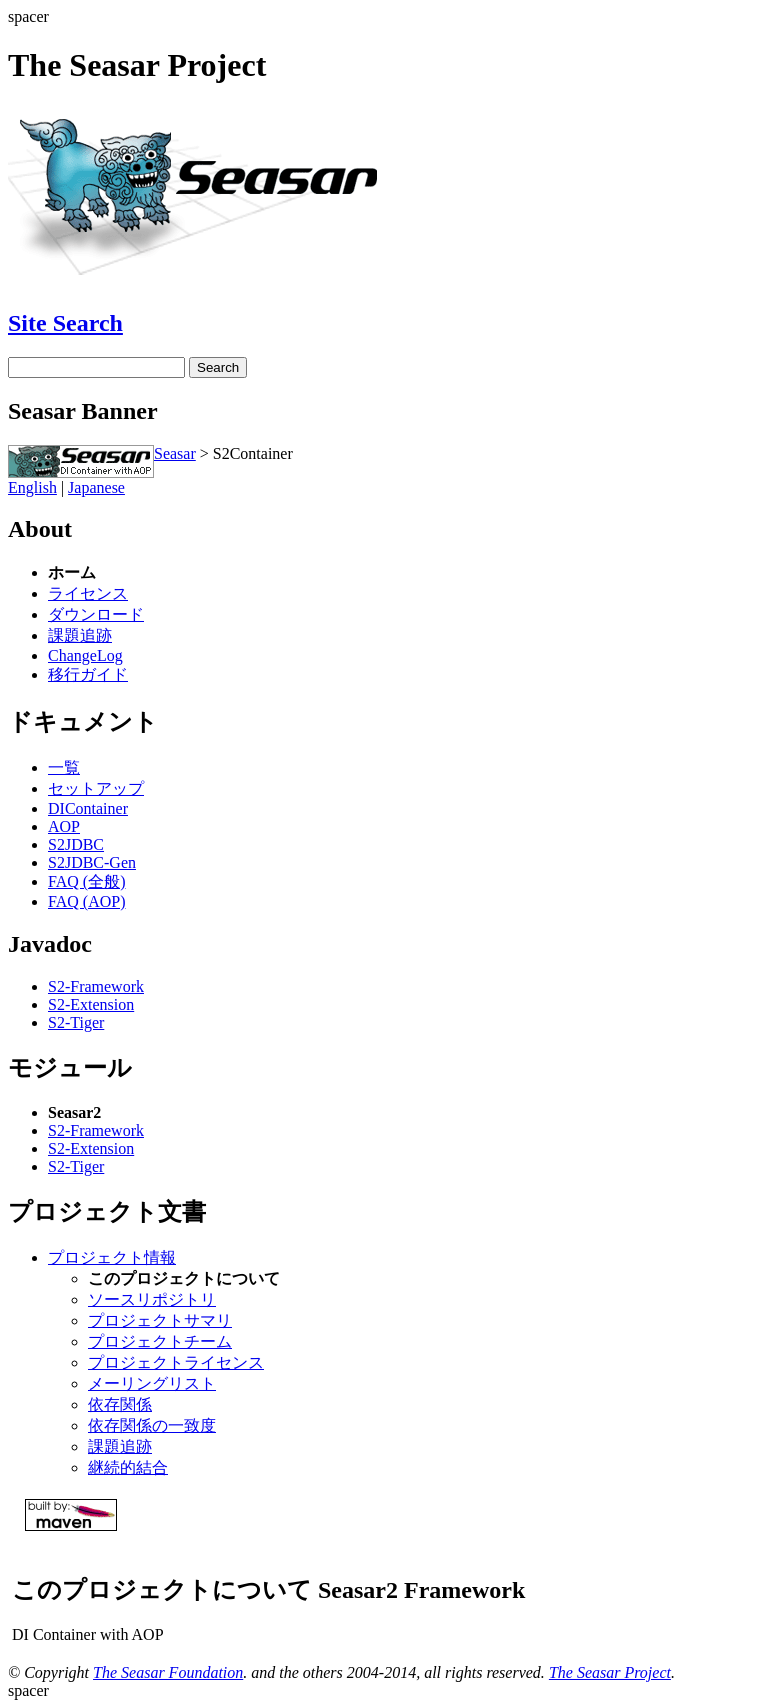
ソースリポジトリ (152, 1299)
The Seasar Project (610, 1672)
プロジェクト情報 (112, 1257)
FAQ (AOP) (86, 901)
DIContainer (88, 808)
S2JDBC (76, 844)
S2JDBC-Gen (92, 862)
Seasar (175, 453)
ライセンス (88, 593)
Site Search (65, 323)
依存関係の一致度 (152, 1425)
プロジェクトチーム (160, 1341)
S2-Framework (96, 986)
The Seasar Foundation (168, 1672)
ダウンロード (96, 614)
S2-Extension (91, 1004)
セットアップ (96, 788)
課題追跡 (80, 635)
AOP (64, 826)
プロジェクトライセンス (176, 1362)
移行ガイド (88, 674)
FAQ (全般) (86, 881)
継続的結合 (128, 1467)
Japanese (96, 487)
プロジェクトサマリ (160, 1320)
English (32, 487)
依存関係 (120, 1404)
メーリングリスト (152, 1383)
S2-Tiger (76, 1022)
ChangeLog (85, 655)
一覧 (64, 767)
